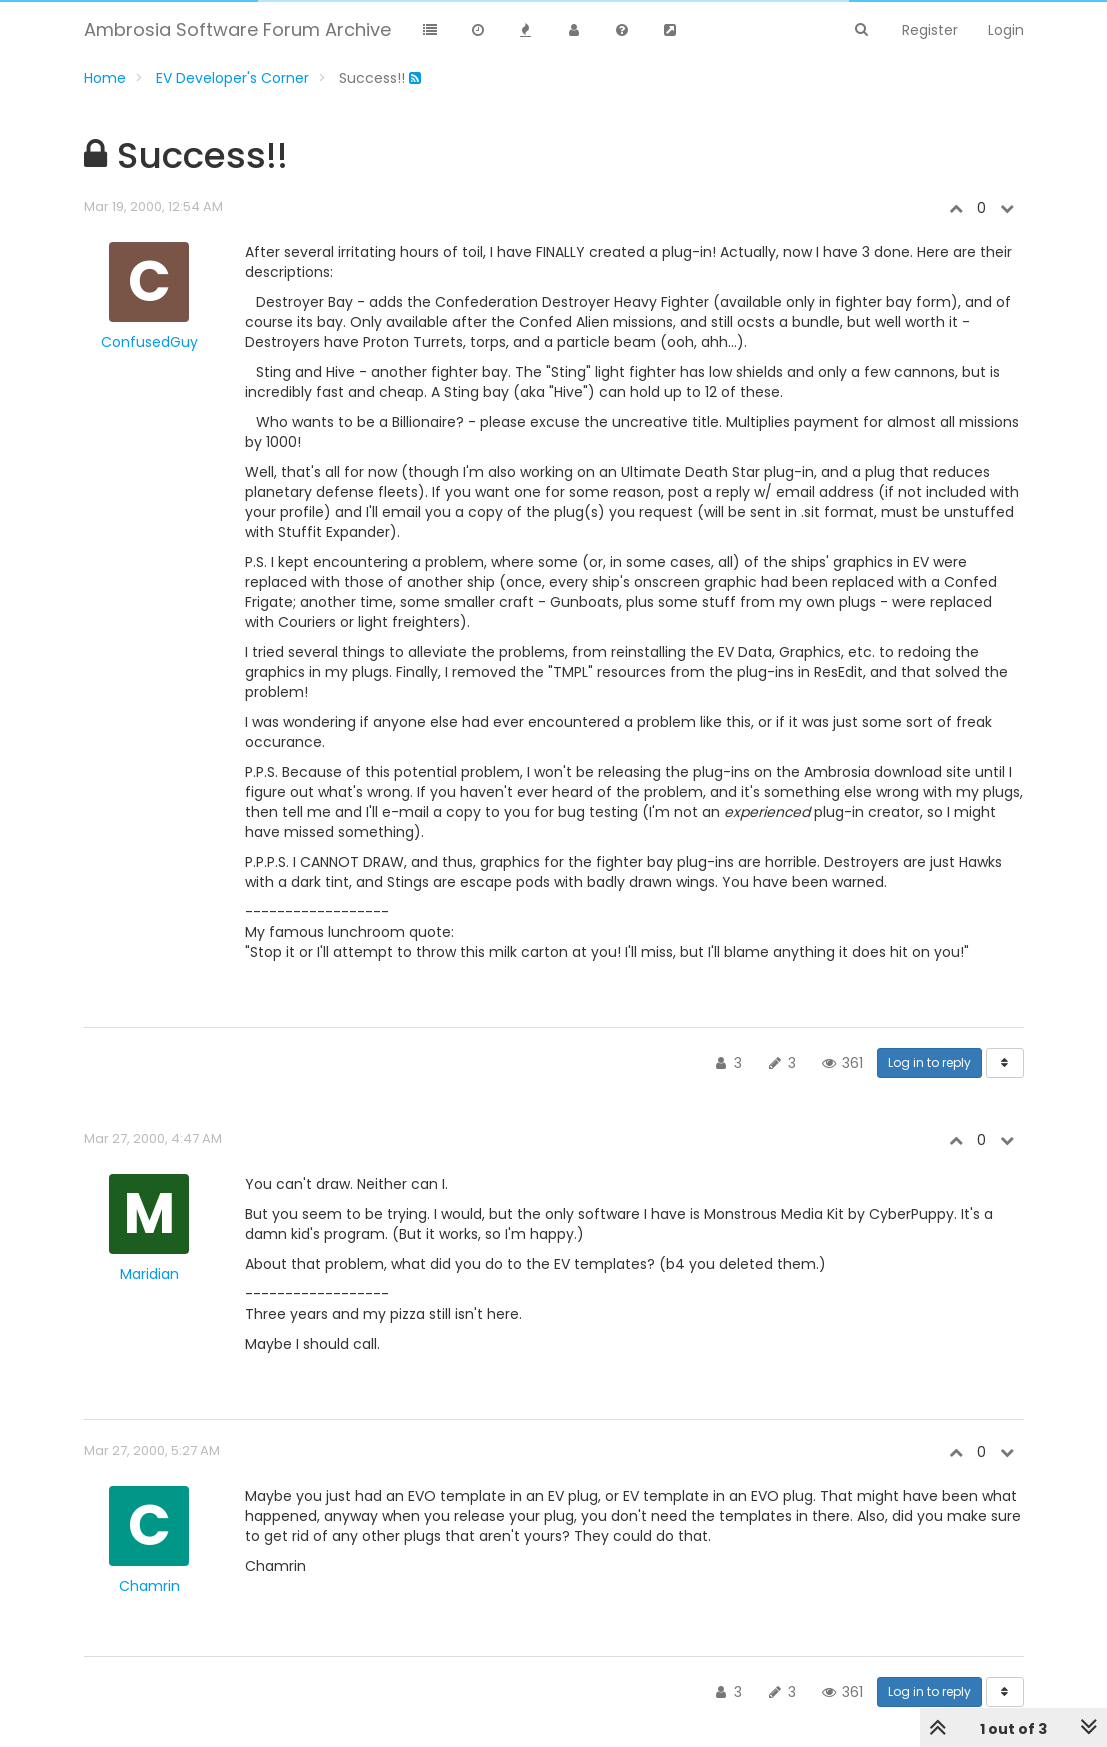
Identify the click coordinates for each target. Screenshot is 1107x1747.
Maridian (149, 1274)
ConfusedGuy (149, 342)
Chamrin (149, 1586)
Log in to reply (929, 1062)
